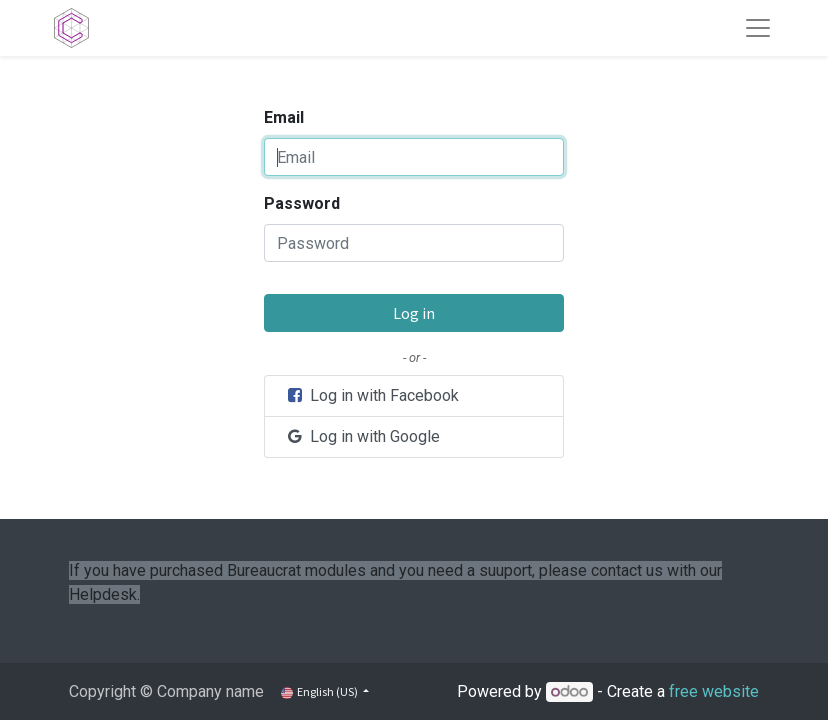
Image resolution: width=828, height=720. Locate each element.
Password (302, 203)
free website (714, 691)
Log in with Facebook (372, 395)
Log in (414, 313)
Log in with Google (362, 436)
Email (284, 117)
